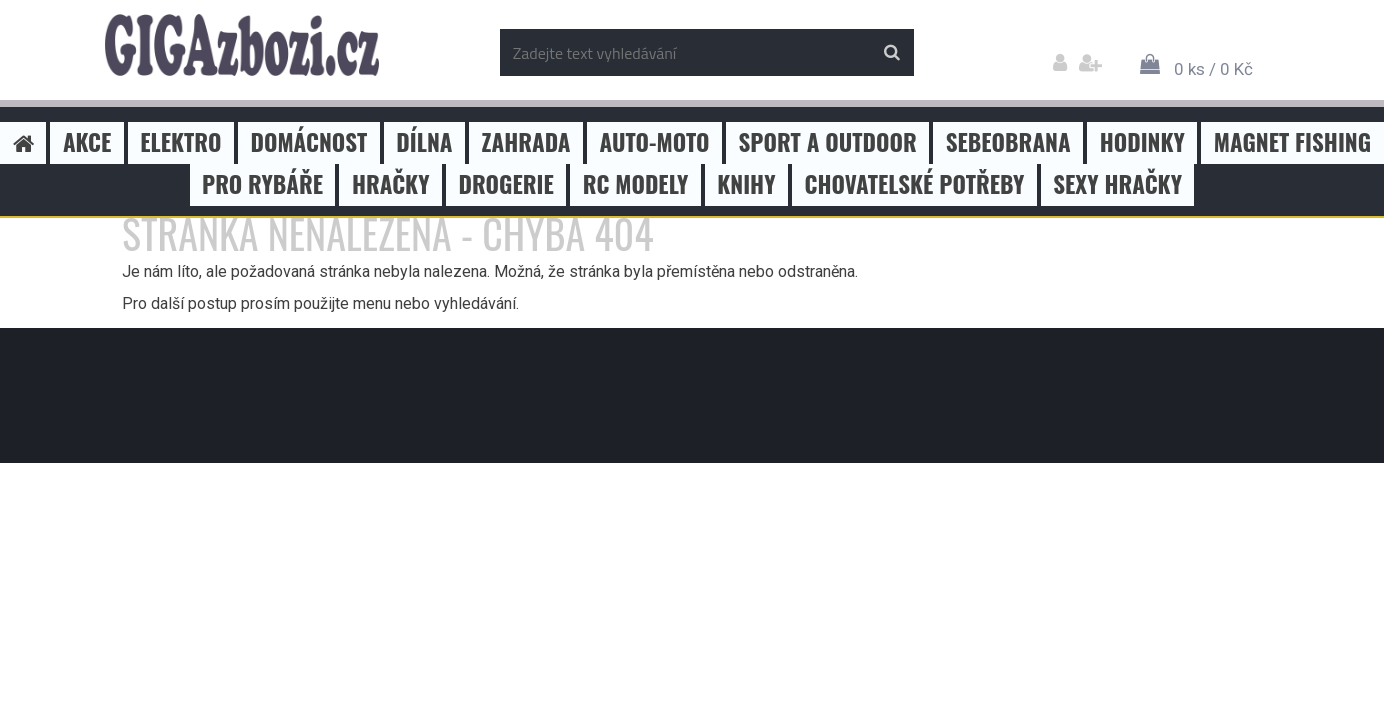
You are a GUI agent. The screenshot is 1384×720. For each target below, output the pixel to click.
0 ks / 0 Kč (1213, 69)
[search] (891, 53)
